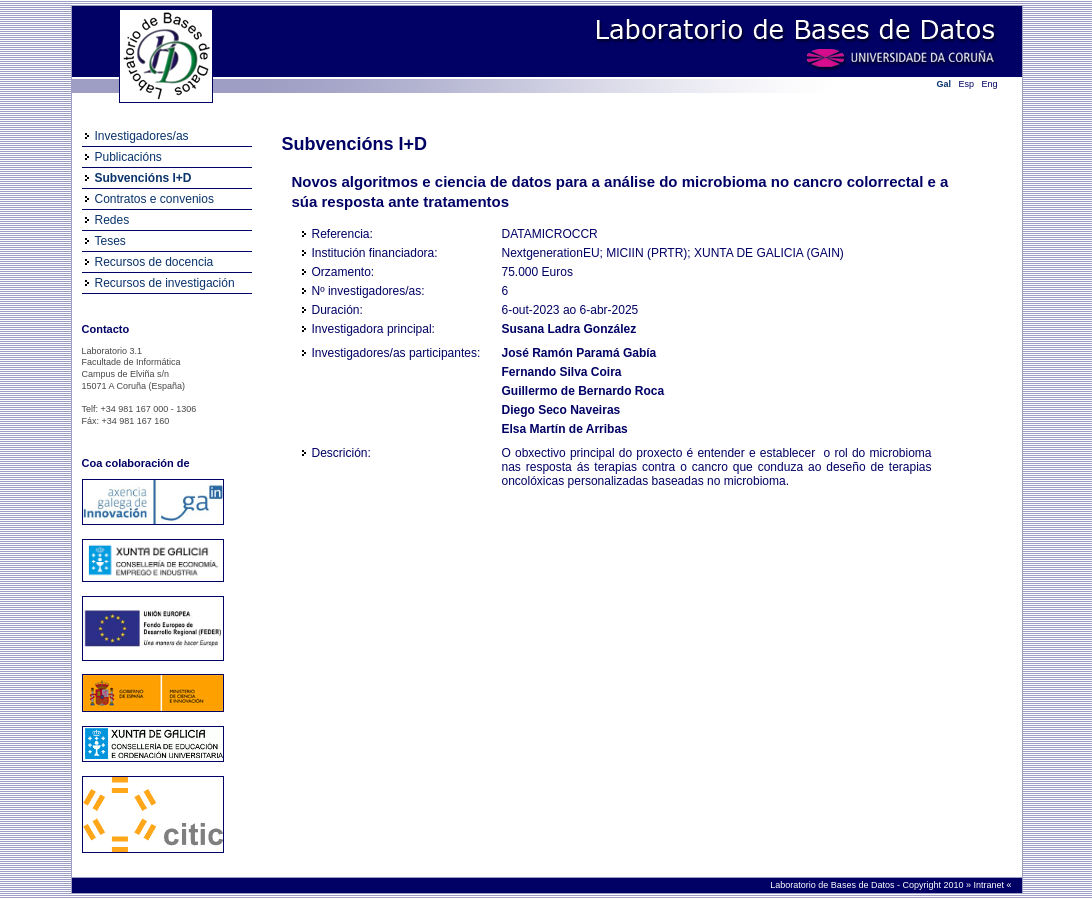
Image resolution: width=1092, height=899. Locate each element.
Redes (112, 220)
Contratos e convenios (154, 199)
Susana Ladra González (569, 329)
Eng (990, 84)
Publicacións (128, 157)
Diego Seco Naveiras (561, 410)
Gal (944, 84)
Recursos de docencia (154, 262)
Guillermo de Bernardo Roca (583, 391)
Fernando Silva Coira (562, 372)
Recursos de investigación (165, 283)
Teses (110, 241)
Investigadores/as (142, 136)
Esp (967, 84)
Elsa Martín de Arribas (565, 429)
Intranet (989, 885)
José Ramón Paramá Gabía (579, 353)
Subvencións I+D (143, 178)
